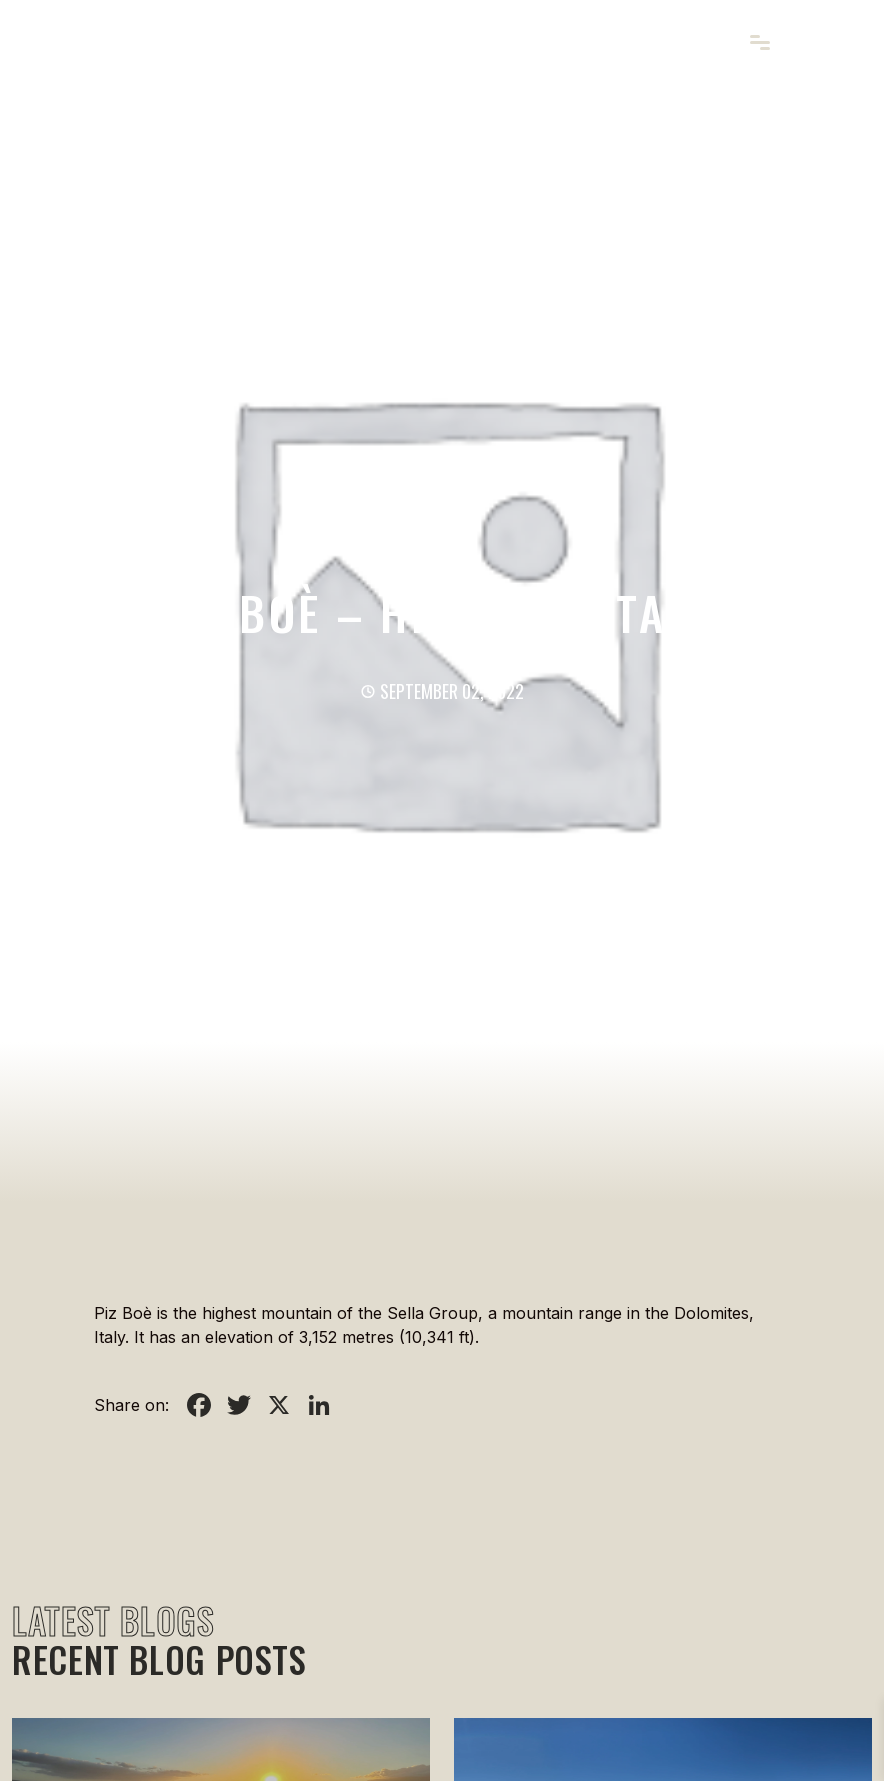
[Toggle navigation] (759, 43)
